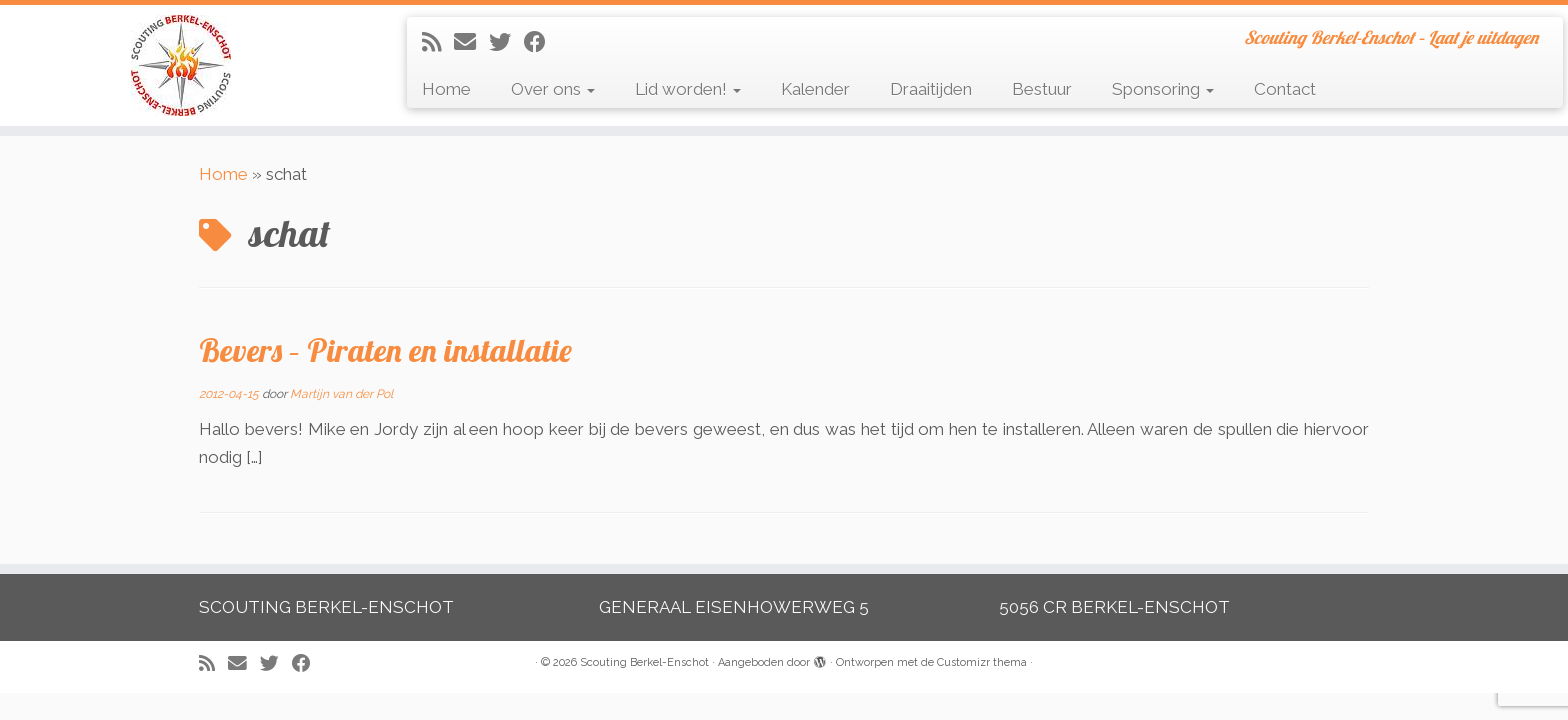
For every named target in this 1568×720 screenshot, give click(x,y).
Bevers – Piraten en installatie (385, 350)
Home (446, 89)
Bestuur (1042, 89)
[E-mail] (471, 42)
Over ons (553, 89)
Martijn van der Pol (341, 394)
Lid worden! (688, 89)
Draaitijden (931, 89)
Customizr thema (982, 662)
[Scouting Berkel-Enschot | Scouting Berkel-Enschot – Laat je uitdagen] (181, 65)
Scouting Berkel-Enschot (644, 662)
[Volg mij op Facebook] (541, 42)
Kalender (815, 89)
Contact (1285, 89)
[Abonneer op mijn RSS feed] (438, 42)
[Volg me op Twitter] (506, 42)
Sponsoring (1163, 89)
